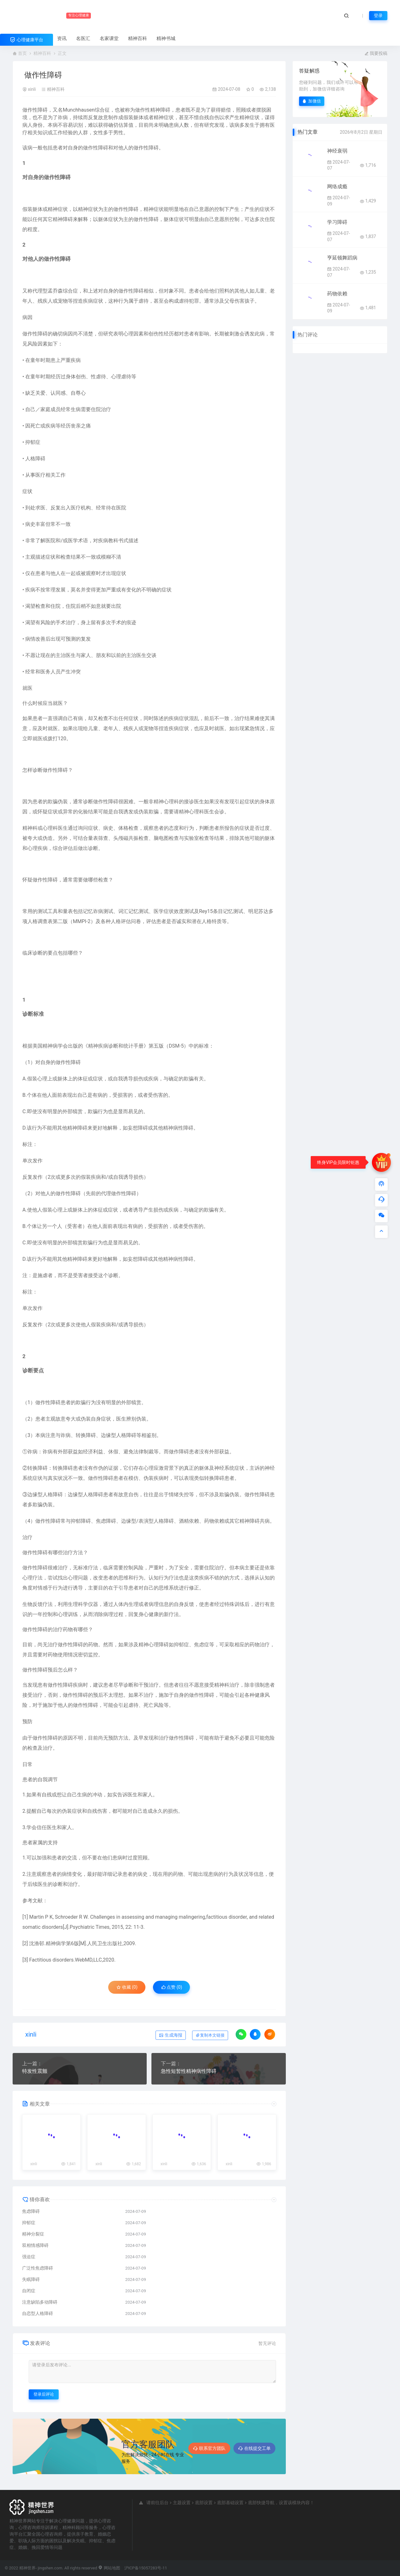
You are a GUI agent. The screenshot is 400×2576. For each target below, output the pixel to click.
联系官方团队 (209, 2448)
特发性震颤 (34, 2071)
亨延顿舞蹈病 (342, 258)
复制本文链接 (210, 2035)
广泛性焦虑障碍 (37, 2268)
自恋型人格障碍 (37, 2313)
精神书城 (165, 38)
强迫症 (28, 2256)
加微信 (311, 101)
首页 (22, 53)
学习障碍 (337, 222)
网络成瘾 (337, 186)
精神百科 (137, 38)
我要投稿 (375, 53)
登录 (378, 15)
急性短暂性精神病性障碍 (188, 2071)
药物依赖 (337, 294)
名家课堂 (109, 38)
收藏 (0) (126, 1987)
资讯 (62, 38)
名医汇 (83, 38)
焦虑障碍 (31, 2211)
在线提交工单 (254, 2448)
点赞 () (171, 1987)
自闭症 (28, 2290)
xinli (32, 89)
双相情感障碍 (35, 2245)
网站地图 (109, 2568)
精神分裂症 (33, 2233)
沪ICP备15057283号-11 (145, 2568)
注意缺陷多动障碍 (39, 2302)
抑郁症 (28, 2222)
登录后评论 (43, 2394)
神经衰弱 (337, 151)
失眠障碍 (31, 2279)
